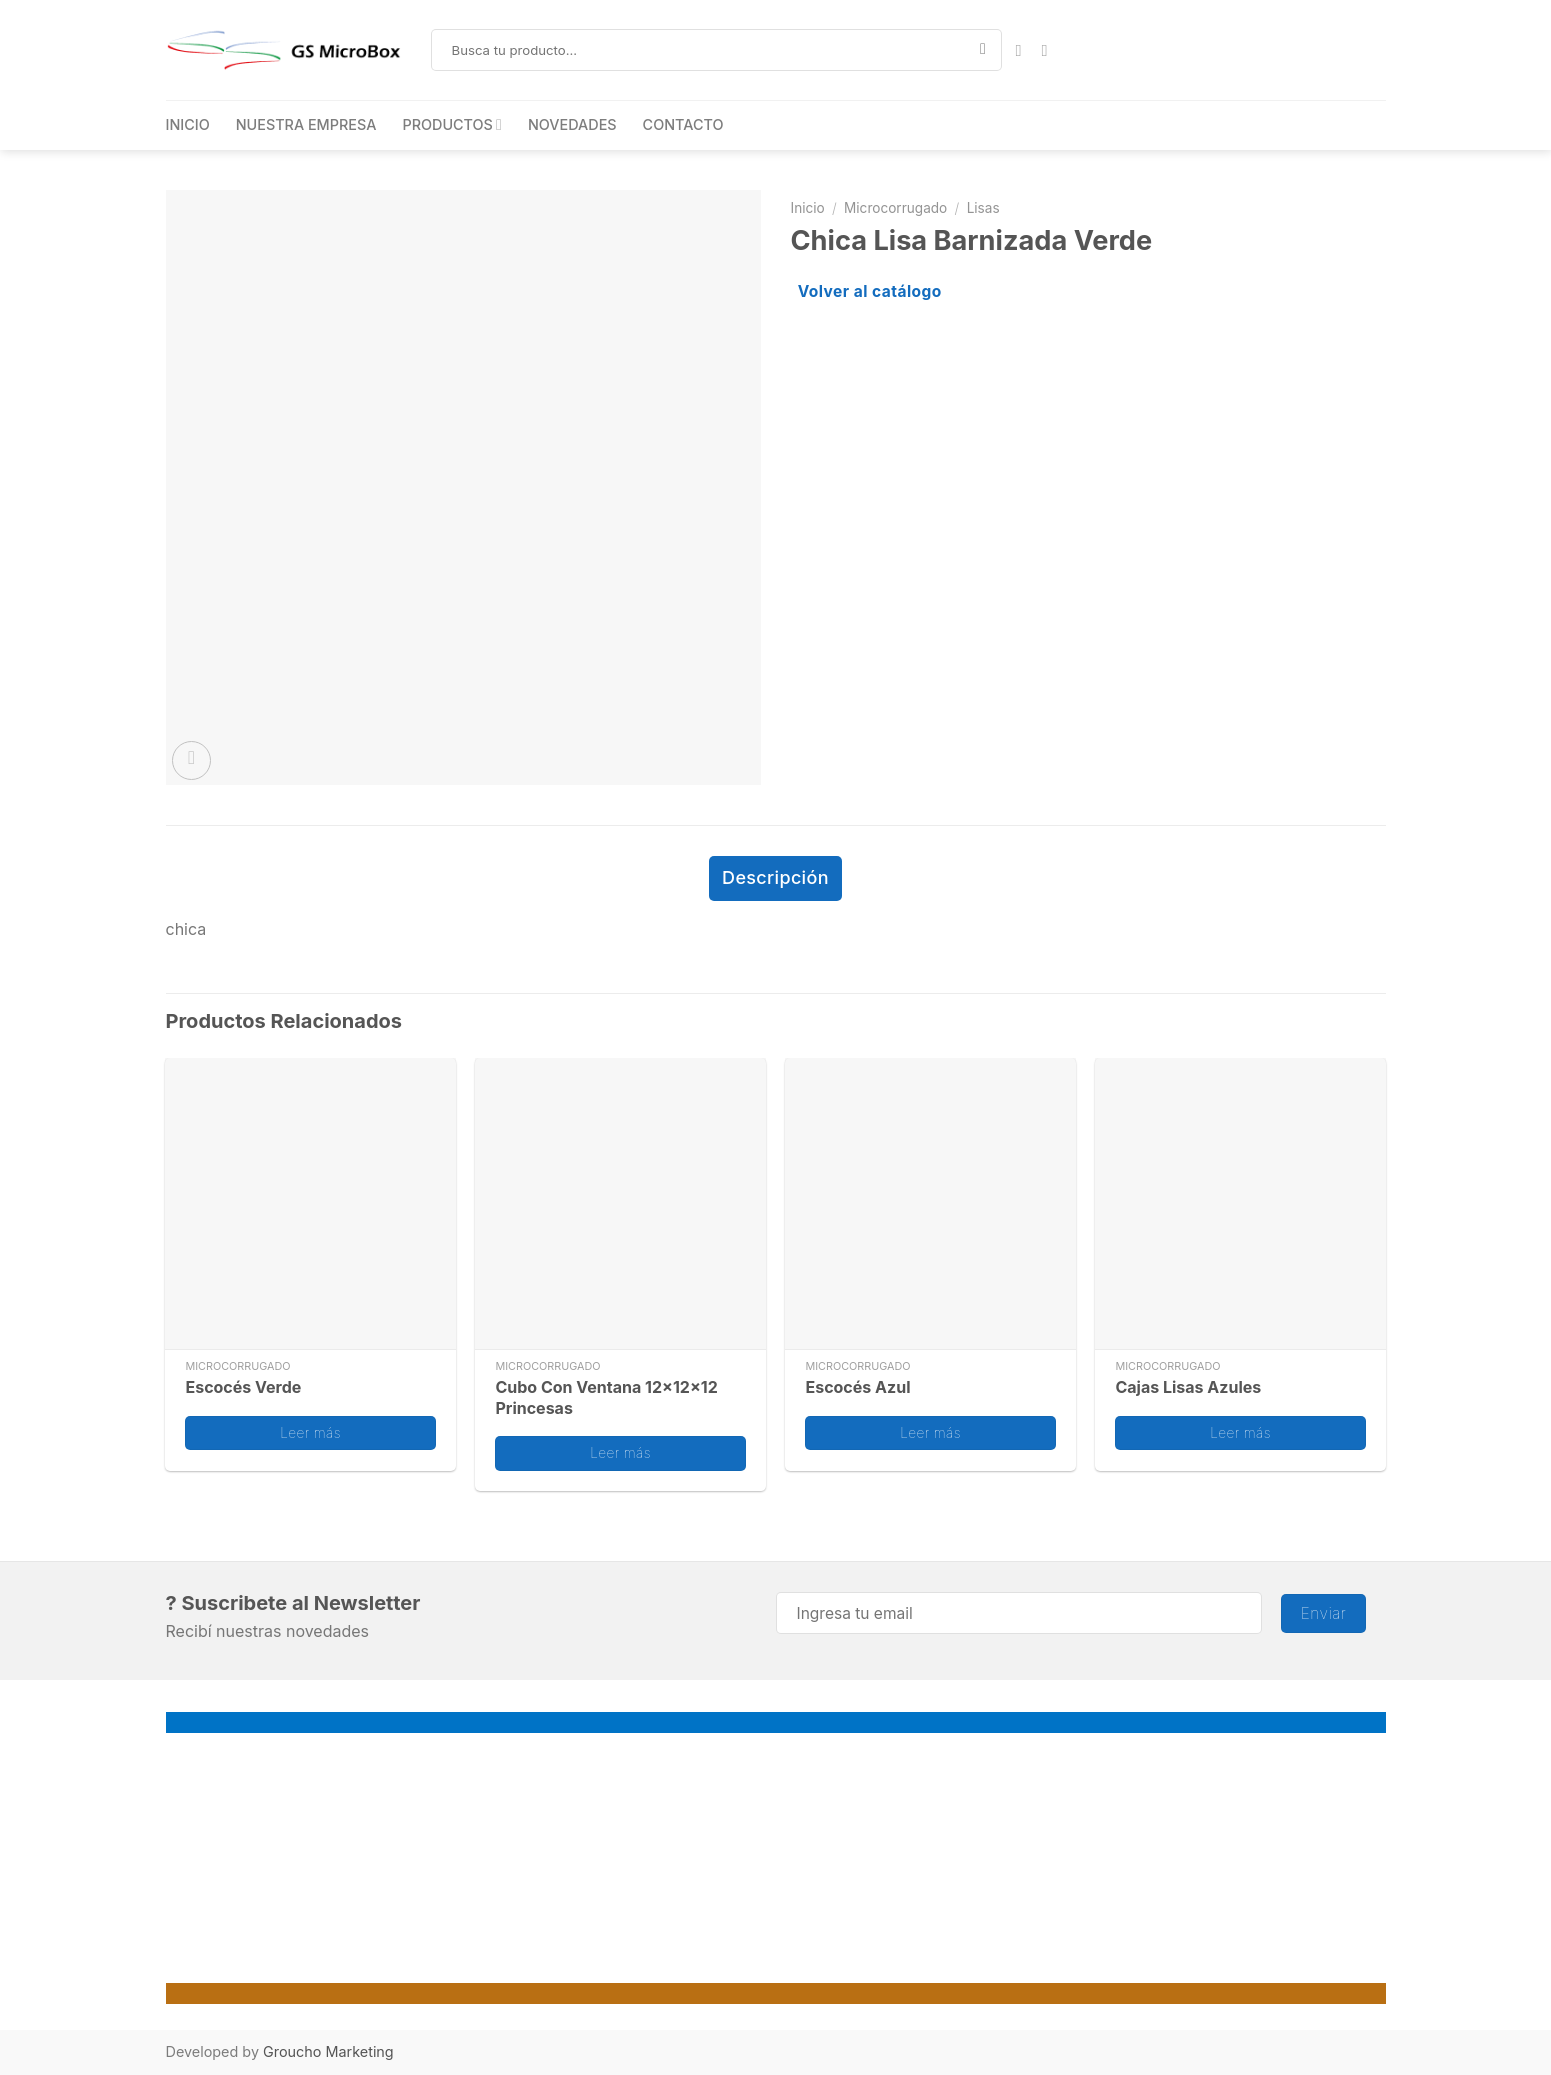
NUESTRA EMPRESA (306, 124)
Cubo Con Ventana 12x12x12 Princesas (606, 1394)
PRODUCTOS (452, 124)
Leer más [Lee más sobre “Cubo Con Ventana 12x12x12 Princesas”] (620, 1450)
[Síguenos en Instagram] (1049, 50)
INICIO (188, 124)
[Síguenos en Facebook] (1023, 50)
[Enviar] (983, 50)
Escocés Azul (857, 1384)
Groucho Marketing (328, 2048)
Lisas (983, 208)
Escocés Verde (243, 1384)
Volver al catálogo (870, 291)
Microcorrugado (895, 208)
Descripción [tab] (775, 876)
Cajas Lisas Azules (1188, 1384)
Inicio (808, 208)
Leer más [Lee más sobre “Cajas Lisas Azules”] (1240, 1429)
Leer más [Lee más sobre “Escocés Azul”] (930, 1429)
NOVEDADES (572, 124)
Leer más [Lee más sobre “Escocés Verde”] (310, 1429)
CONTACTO (683, 124)
